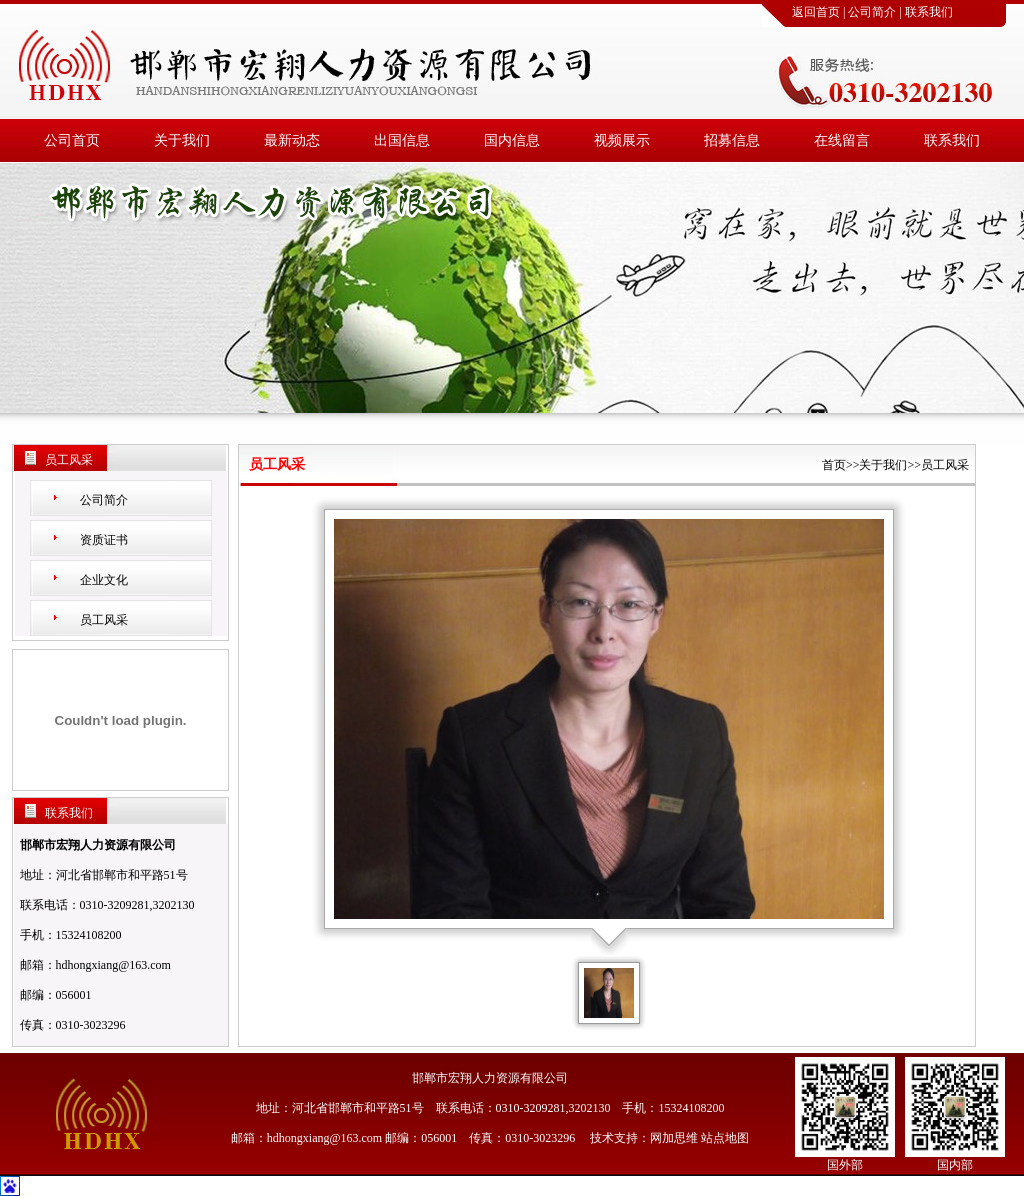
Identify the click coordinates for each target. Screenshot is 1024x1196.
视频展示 (622, 140)
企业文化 (104, 580)
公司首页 (72, 140)
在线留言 (842, 140)
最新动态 (292, 140)
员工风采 (104, 620)
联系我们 (929, 12)
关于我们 (182, 140)
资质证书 (104, 540)
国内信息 (512, 140)
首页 (834, 465)
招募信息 (732, 140)
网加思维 (674, 1138)
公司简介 (872, 12)
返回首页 (816, 12)
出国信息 (402, 140)
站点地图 (725, 1138)
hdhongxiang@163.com (113, 965)
